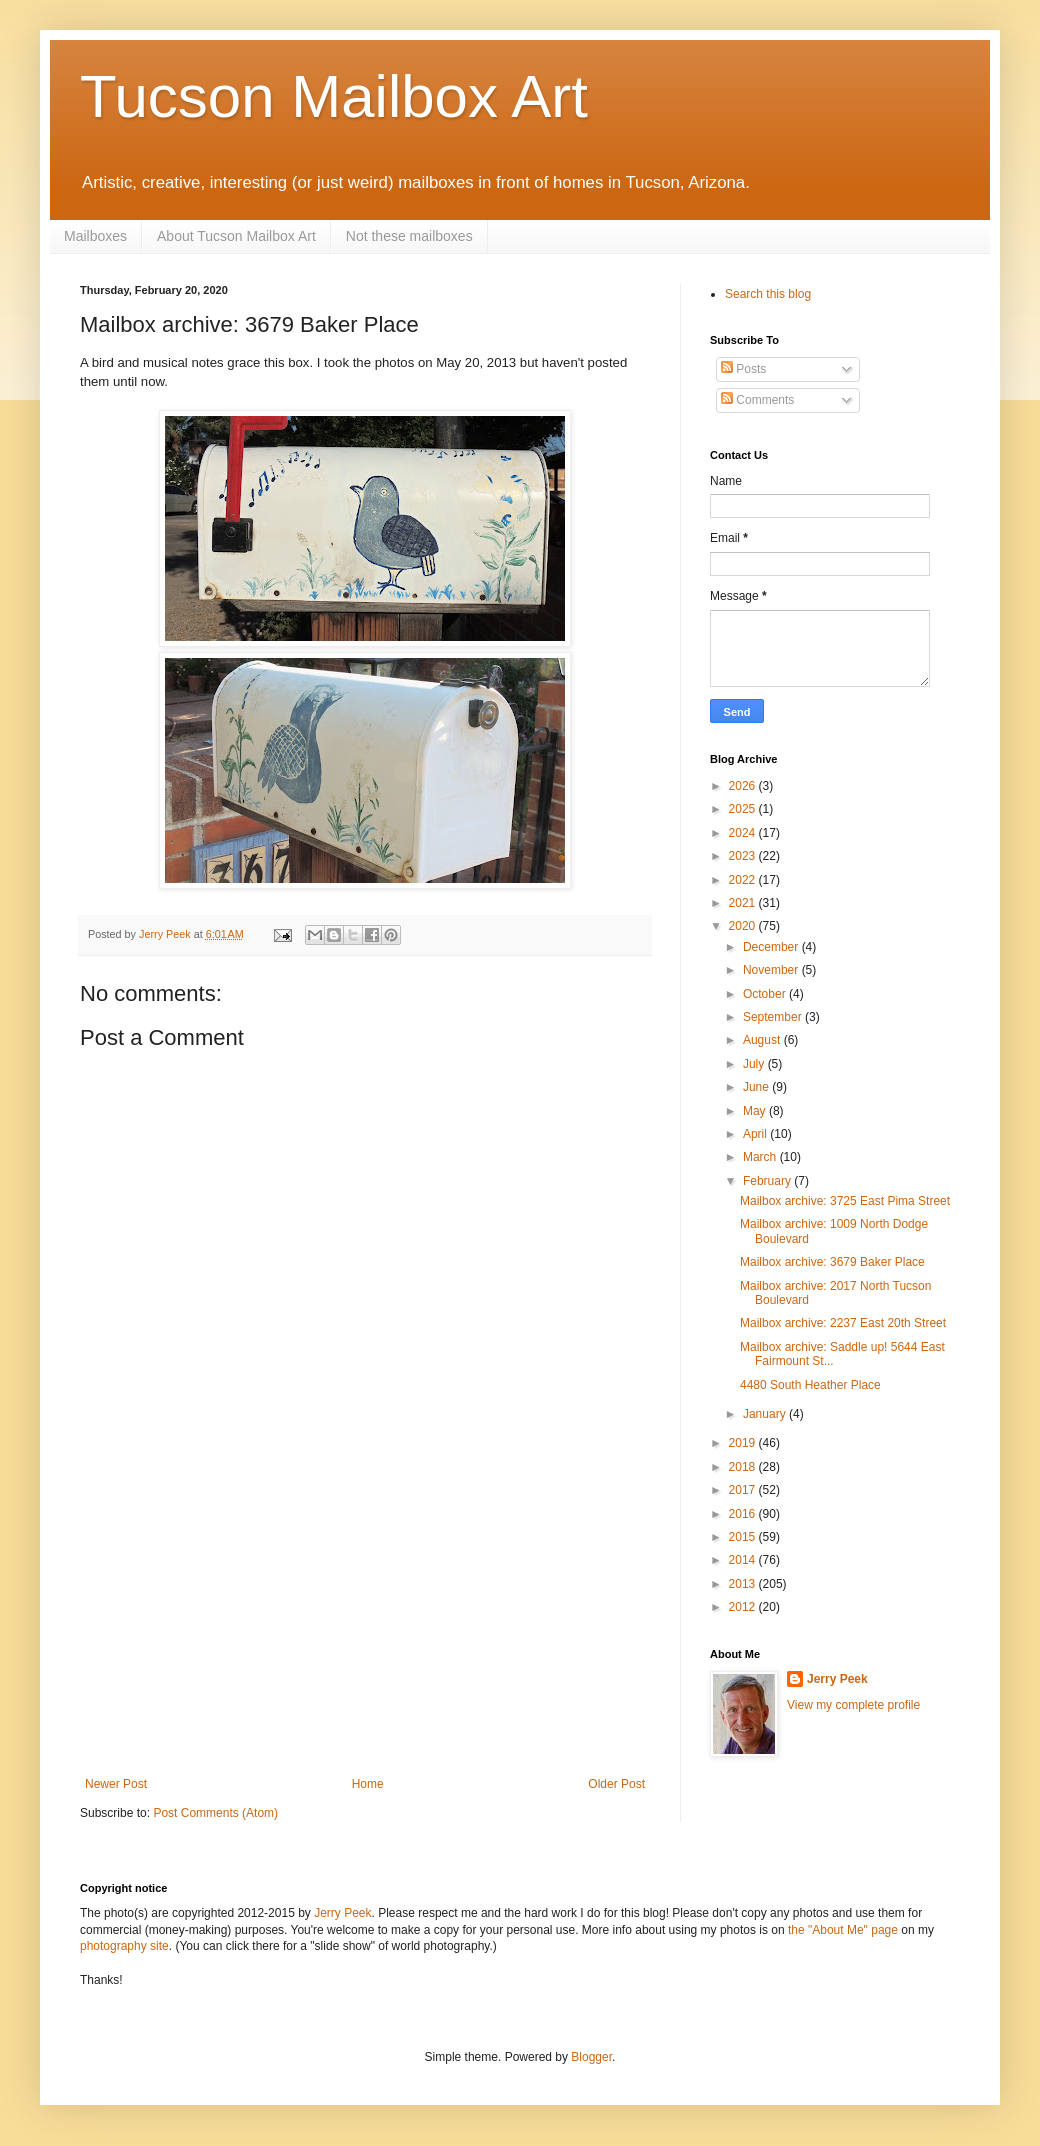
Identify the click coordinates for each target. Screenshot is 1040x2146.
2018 (744, 1467)
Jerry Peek (837, 1679)
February (768, 1181)
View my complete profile (853, 1705)
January (766, 1414)
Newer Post (116, 1784)
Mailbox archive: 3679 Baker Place (832, 1262)
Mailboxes (95, 236)
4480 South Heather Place (810, 1385)
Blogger (591, 2057)
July (755, 1064)
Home (368, 1784)
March (761, 1157)
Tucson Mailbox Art (334, 96)
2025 (744, 809)
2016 (744, 1514)
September (774, 1017)
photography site (124, 1946)
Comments (757, 400)
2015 (744, 1537)
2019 (744, 1443)
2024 (744, 833)
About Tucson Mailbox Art (236, 236)
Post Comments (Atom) (215, 1813)
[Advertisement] (365, 1627)
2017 (744, 1490)
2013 (744, 1584)
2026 (744, 786)
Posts (743, 369)
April (756, 1134)
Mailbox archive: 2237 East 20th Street (843, 1323)
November (772, 970)
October (766, 994)
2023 (744, 856)
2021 (744, 903)
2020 (744, 926)
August (763, 1040)
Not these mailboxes (409, 236)
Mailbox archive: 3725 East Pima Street (845, 1201)
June (757, 1087)
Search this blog (768, 294)
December (772, 947)
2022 (744, 880)
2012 (744, 1607)
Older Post (616, 1784)
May (756, 1111)
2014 (744, 1560)
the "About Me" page (843, 1930)
